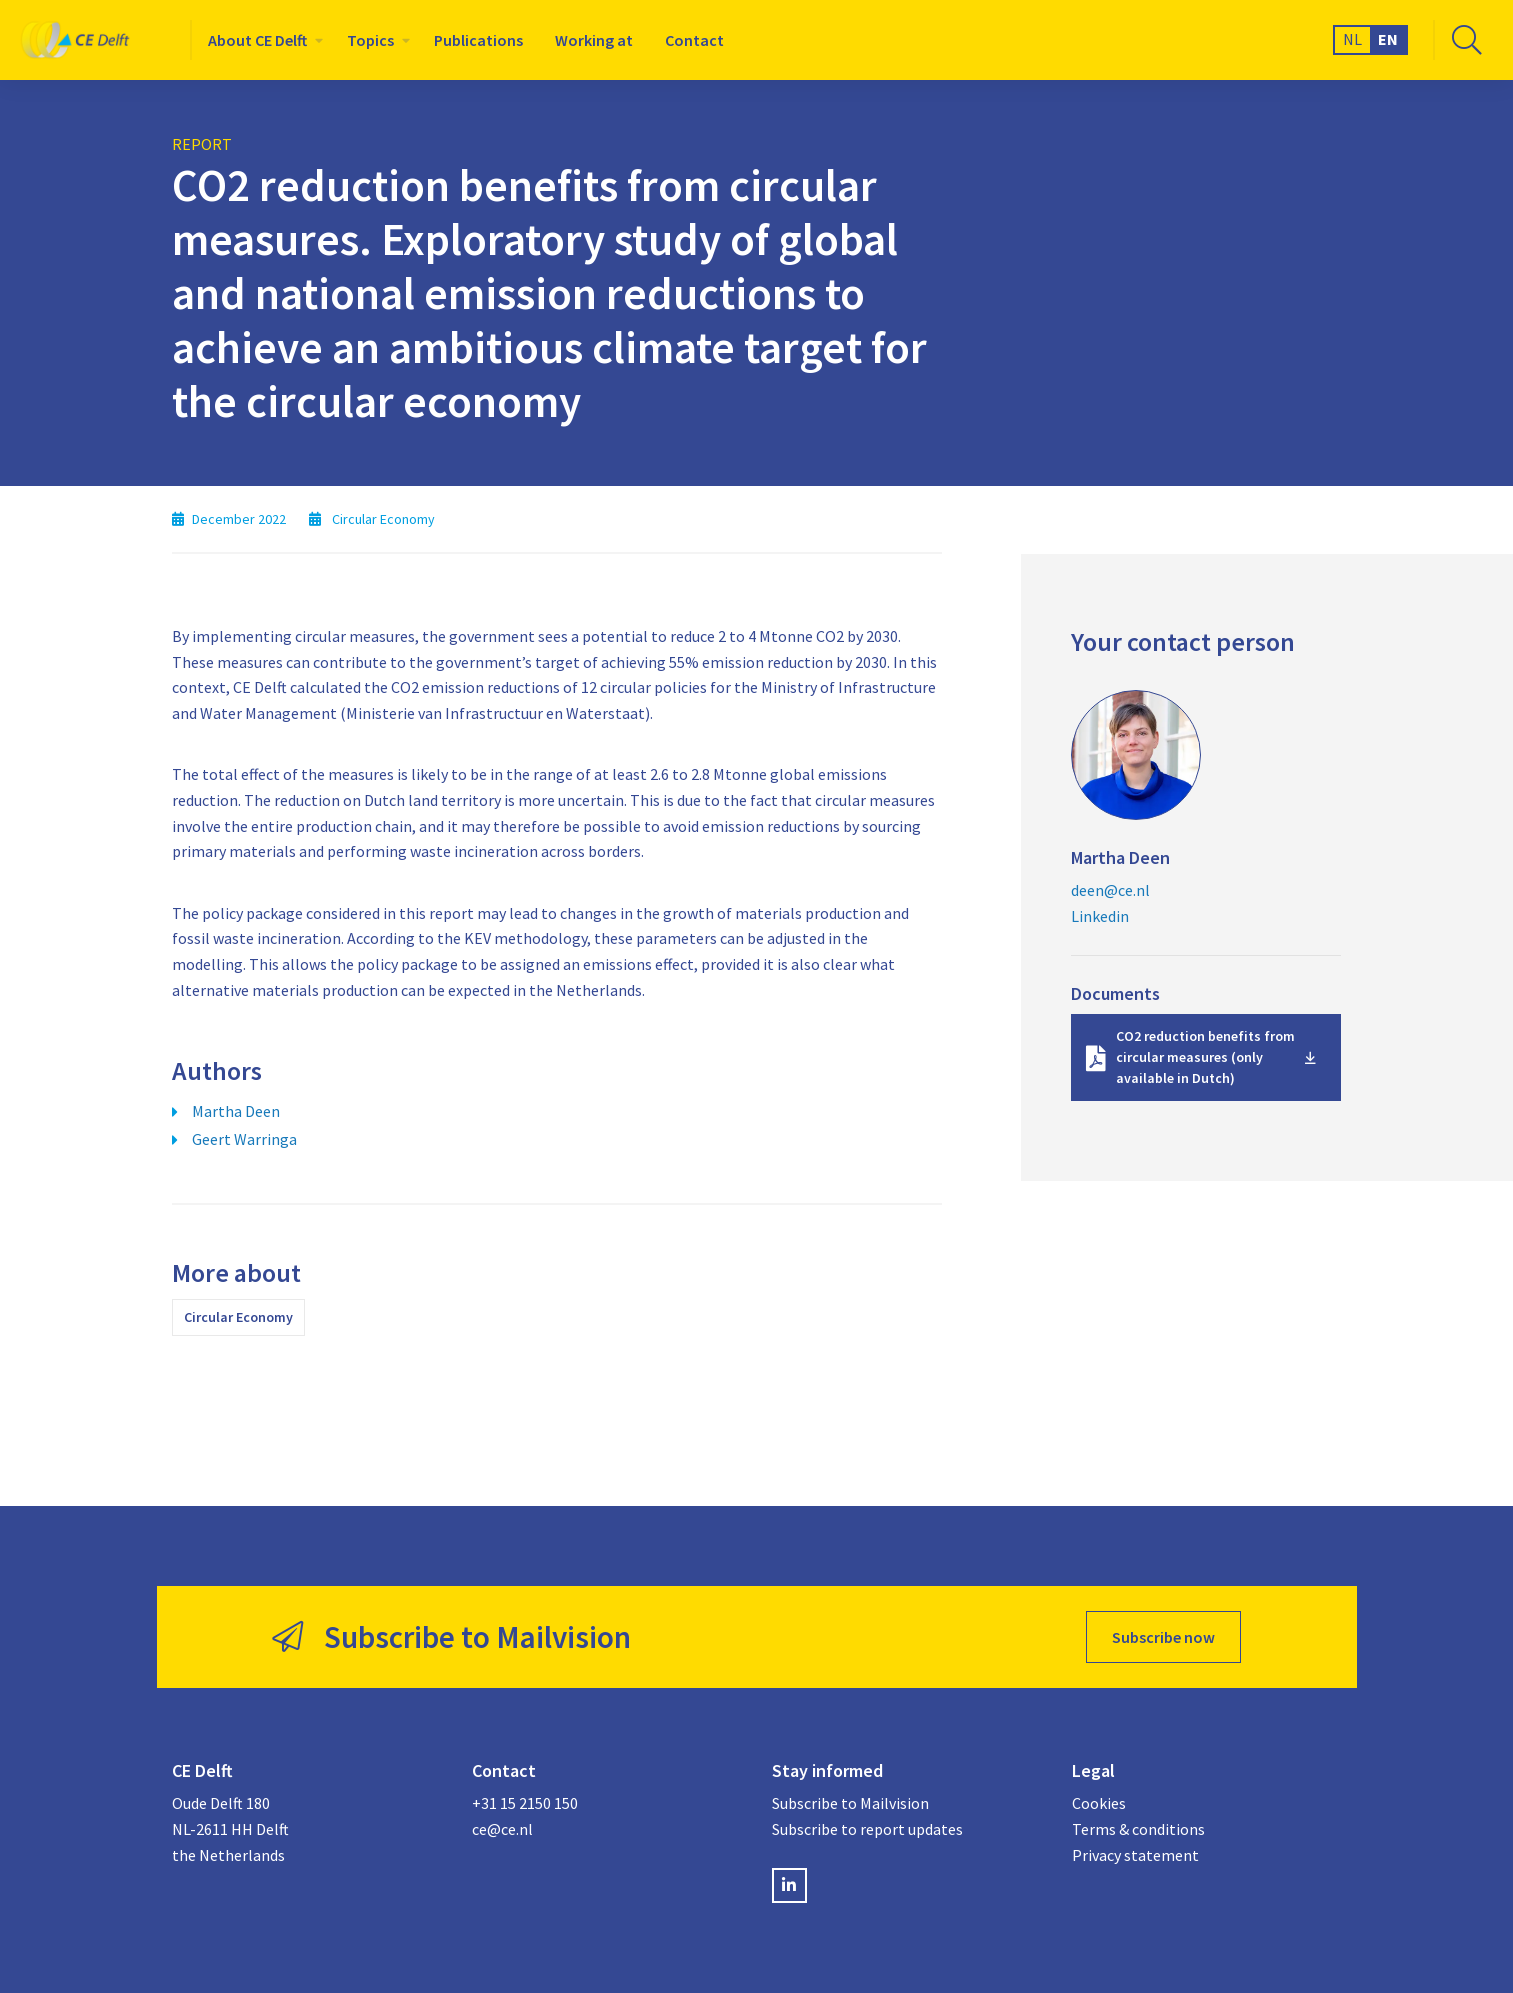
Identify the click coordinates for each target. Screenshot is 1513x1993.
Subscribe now (1163, 1637)
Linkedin (1100, 916)
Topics (370, 40)
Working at (594, 40)
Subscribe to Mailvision (850, 1803)
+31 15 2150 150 (525, 1803)
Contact (694, 40)
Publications (478, 40)
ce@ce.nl (502, 1829)
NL (1352, 39)
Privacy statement (1135, 1855)
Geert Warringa (244, 1139)
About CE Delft (257, 40)
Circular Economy (238, 1317)
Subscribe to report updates (867, 1829)
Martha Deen (236, 1111)
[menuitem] (261, 40)
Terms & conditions (1138, 1829)
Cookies (1099, 1803)
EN (1388, 39)
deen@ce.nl (1110, 890)
